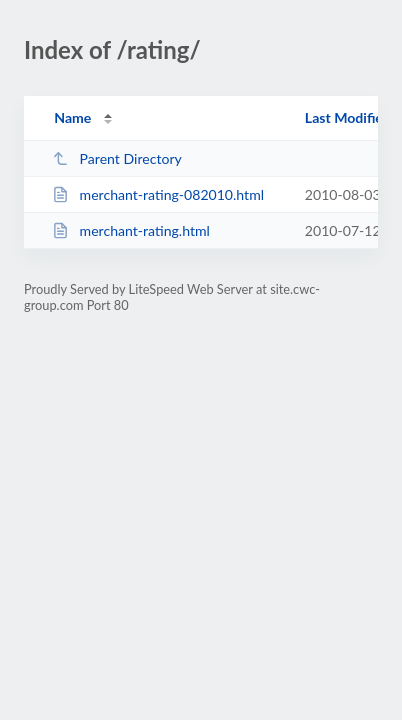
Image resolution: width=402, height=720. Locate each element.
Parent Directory (117, 158)
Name (72, 117)
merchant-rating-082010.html (158, 194)
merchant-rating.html (131, 230)
